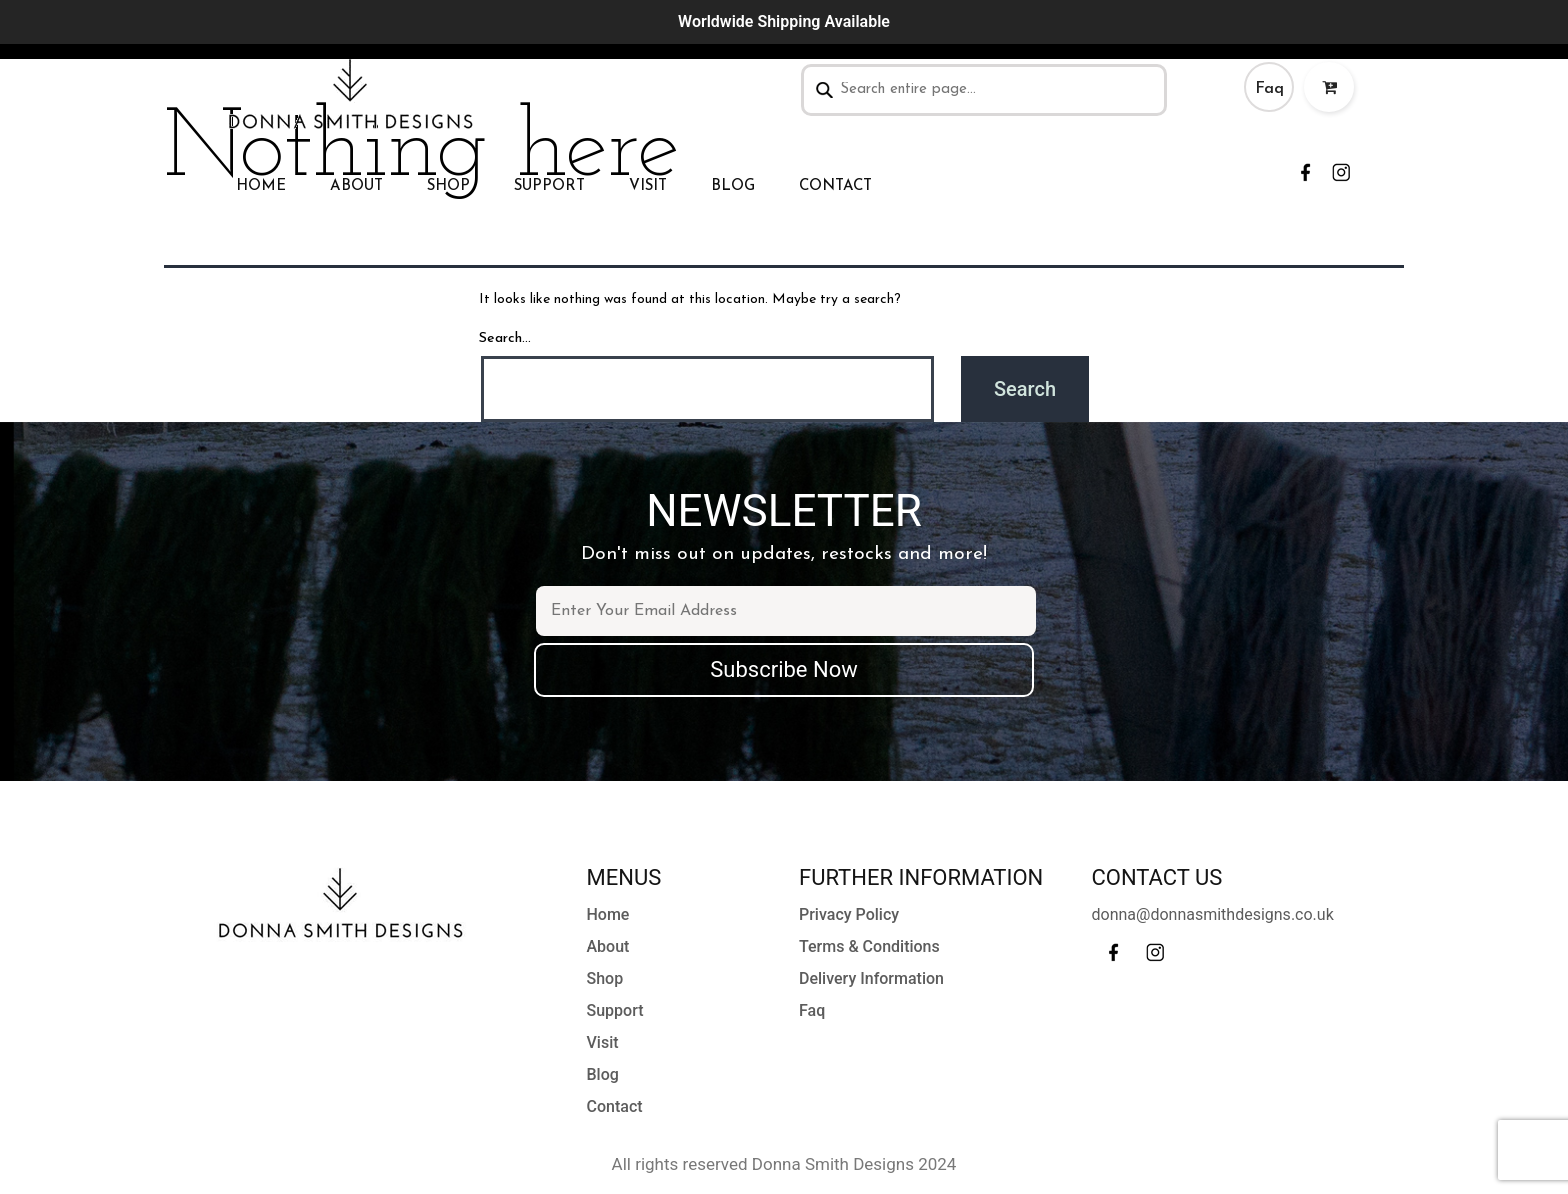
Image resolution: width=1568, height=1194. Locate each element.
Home (261, 186)
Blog (733, 186)
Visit (648, 186)
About (356, 186)
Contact (835, 186)
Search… (505, 338)
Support (549, 186)
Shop (448, 186)
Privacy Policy (849, 914)
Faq (1269, 89)
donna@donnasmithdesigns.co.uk (1213, 914)
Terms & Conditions (869, 946)
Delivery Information (871, 978)
